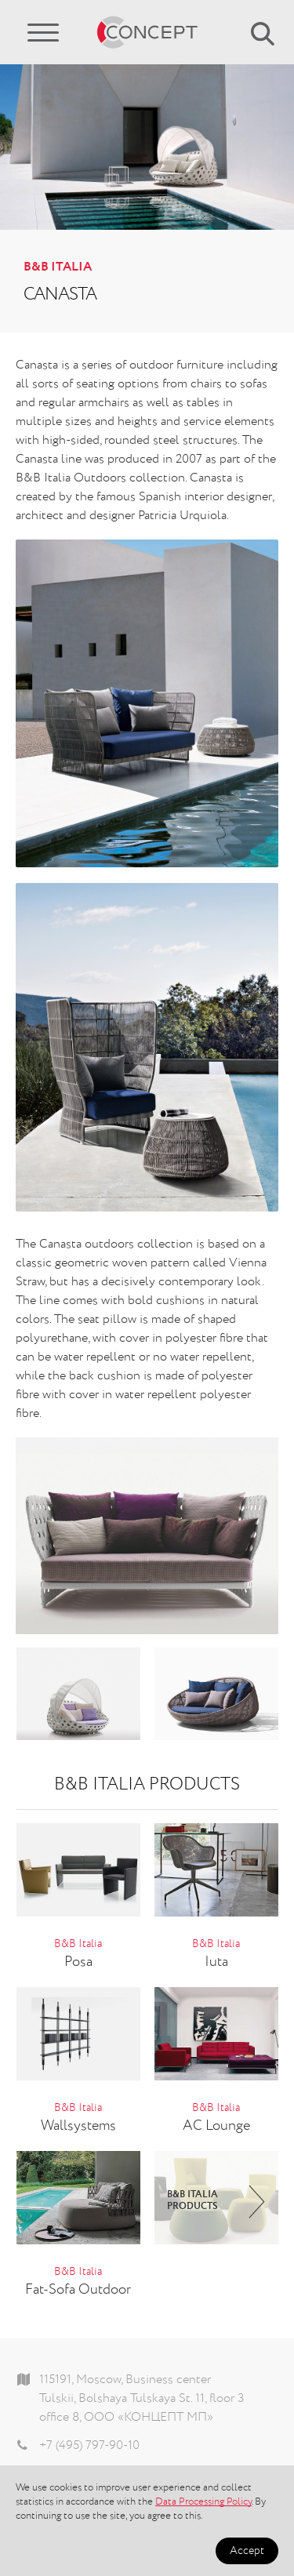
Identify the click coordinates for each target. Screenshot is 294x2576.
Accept (247, 2550)
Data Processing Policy (203, 2502)
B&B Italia (58, 267)
